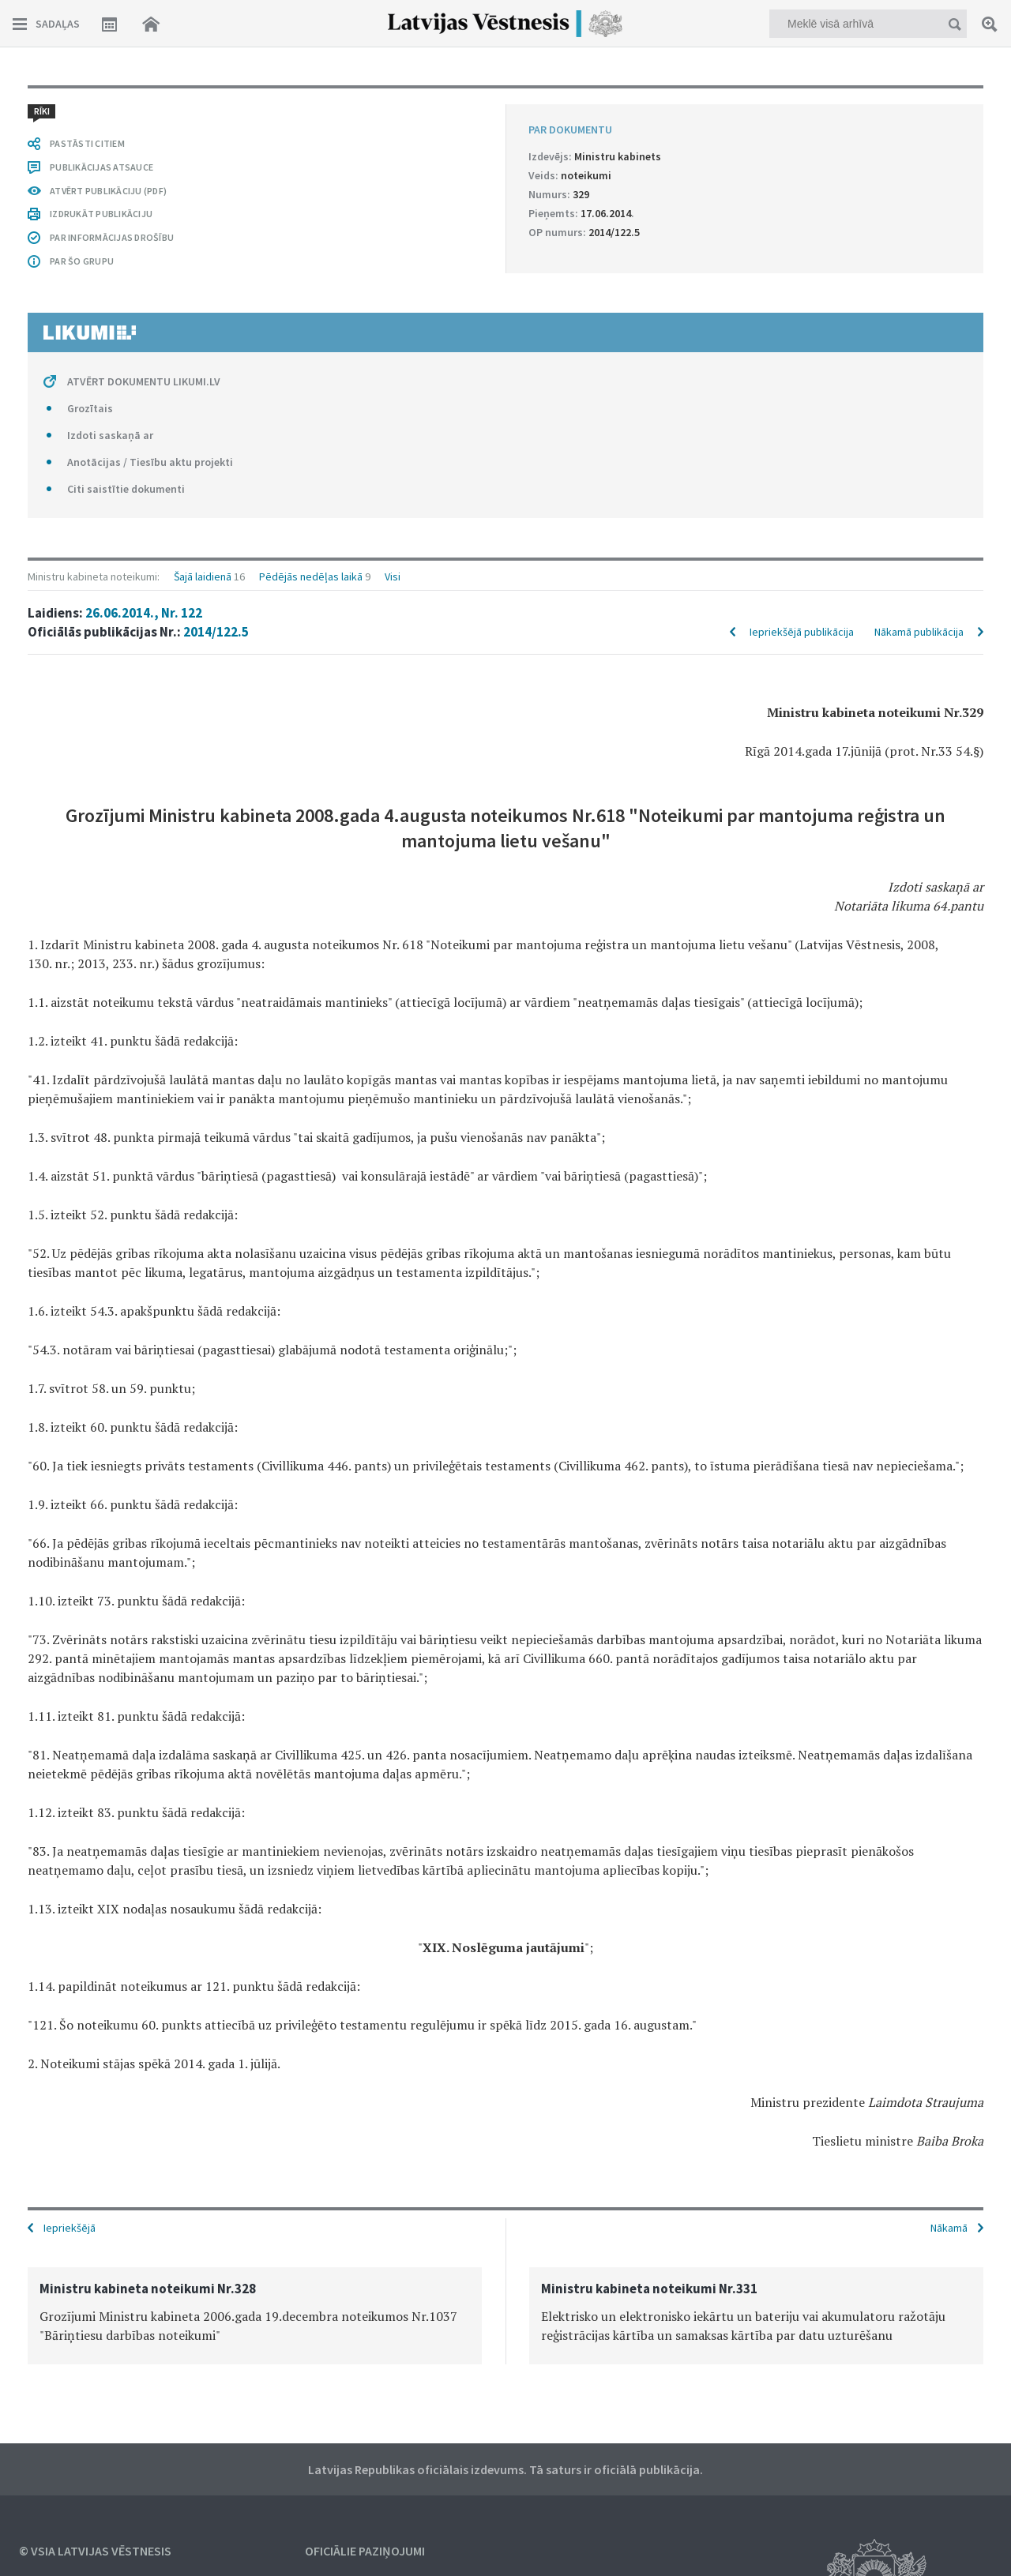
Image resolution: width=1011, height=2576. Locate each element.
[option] (255, 2315)
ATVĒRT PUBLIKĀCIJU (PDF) (108, 191)
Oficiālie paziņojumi (365, 2551)
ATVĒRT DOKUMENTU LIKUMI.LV (143, 381)
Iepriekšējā (69, 2228)
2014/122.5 (216, 631)
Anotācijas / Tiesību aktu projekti (150, 462)
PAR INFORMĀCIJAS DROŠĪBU (112, 237)
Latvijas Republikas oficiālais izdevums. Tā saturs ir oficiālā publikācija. (505, 2469)
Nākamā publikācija (919, 632)
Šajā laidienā (202, 576)
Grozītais (90, 408)
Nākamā (949, 2228)
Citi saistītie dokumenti (126, 489)
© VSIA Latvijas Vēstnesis (95, 2551)
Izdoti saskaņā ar (110, 435)
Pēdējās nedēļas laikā (311, 576)
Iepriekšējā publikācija (802, 632)
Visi (392, 576)
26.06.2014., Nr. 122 (143, 612)
